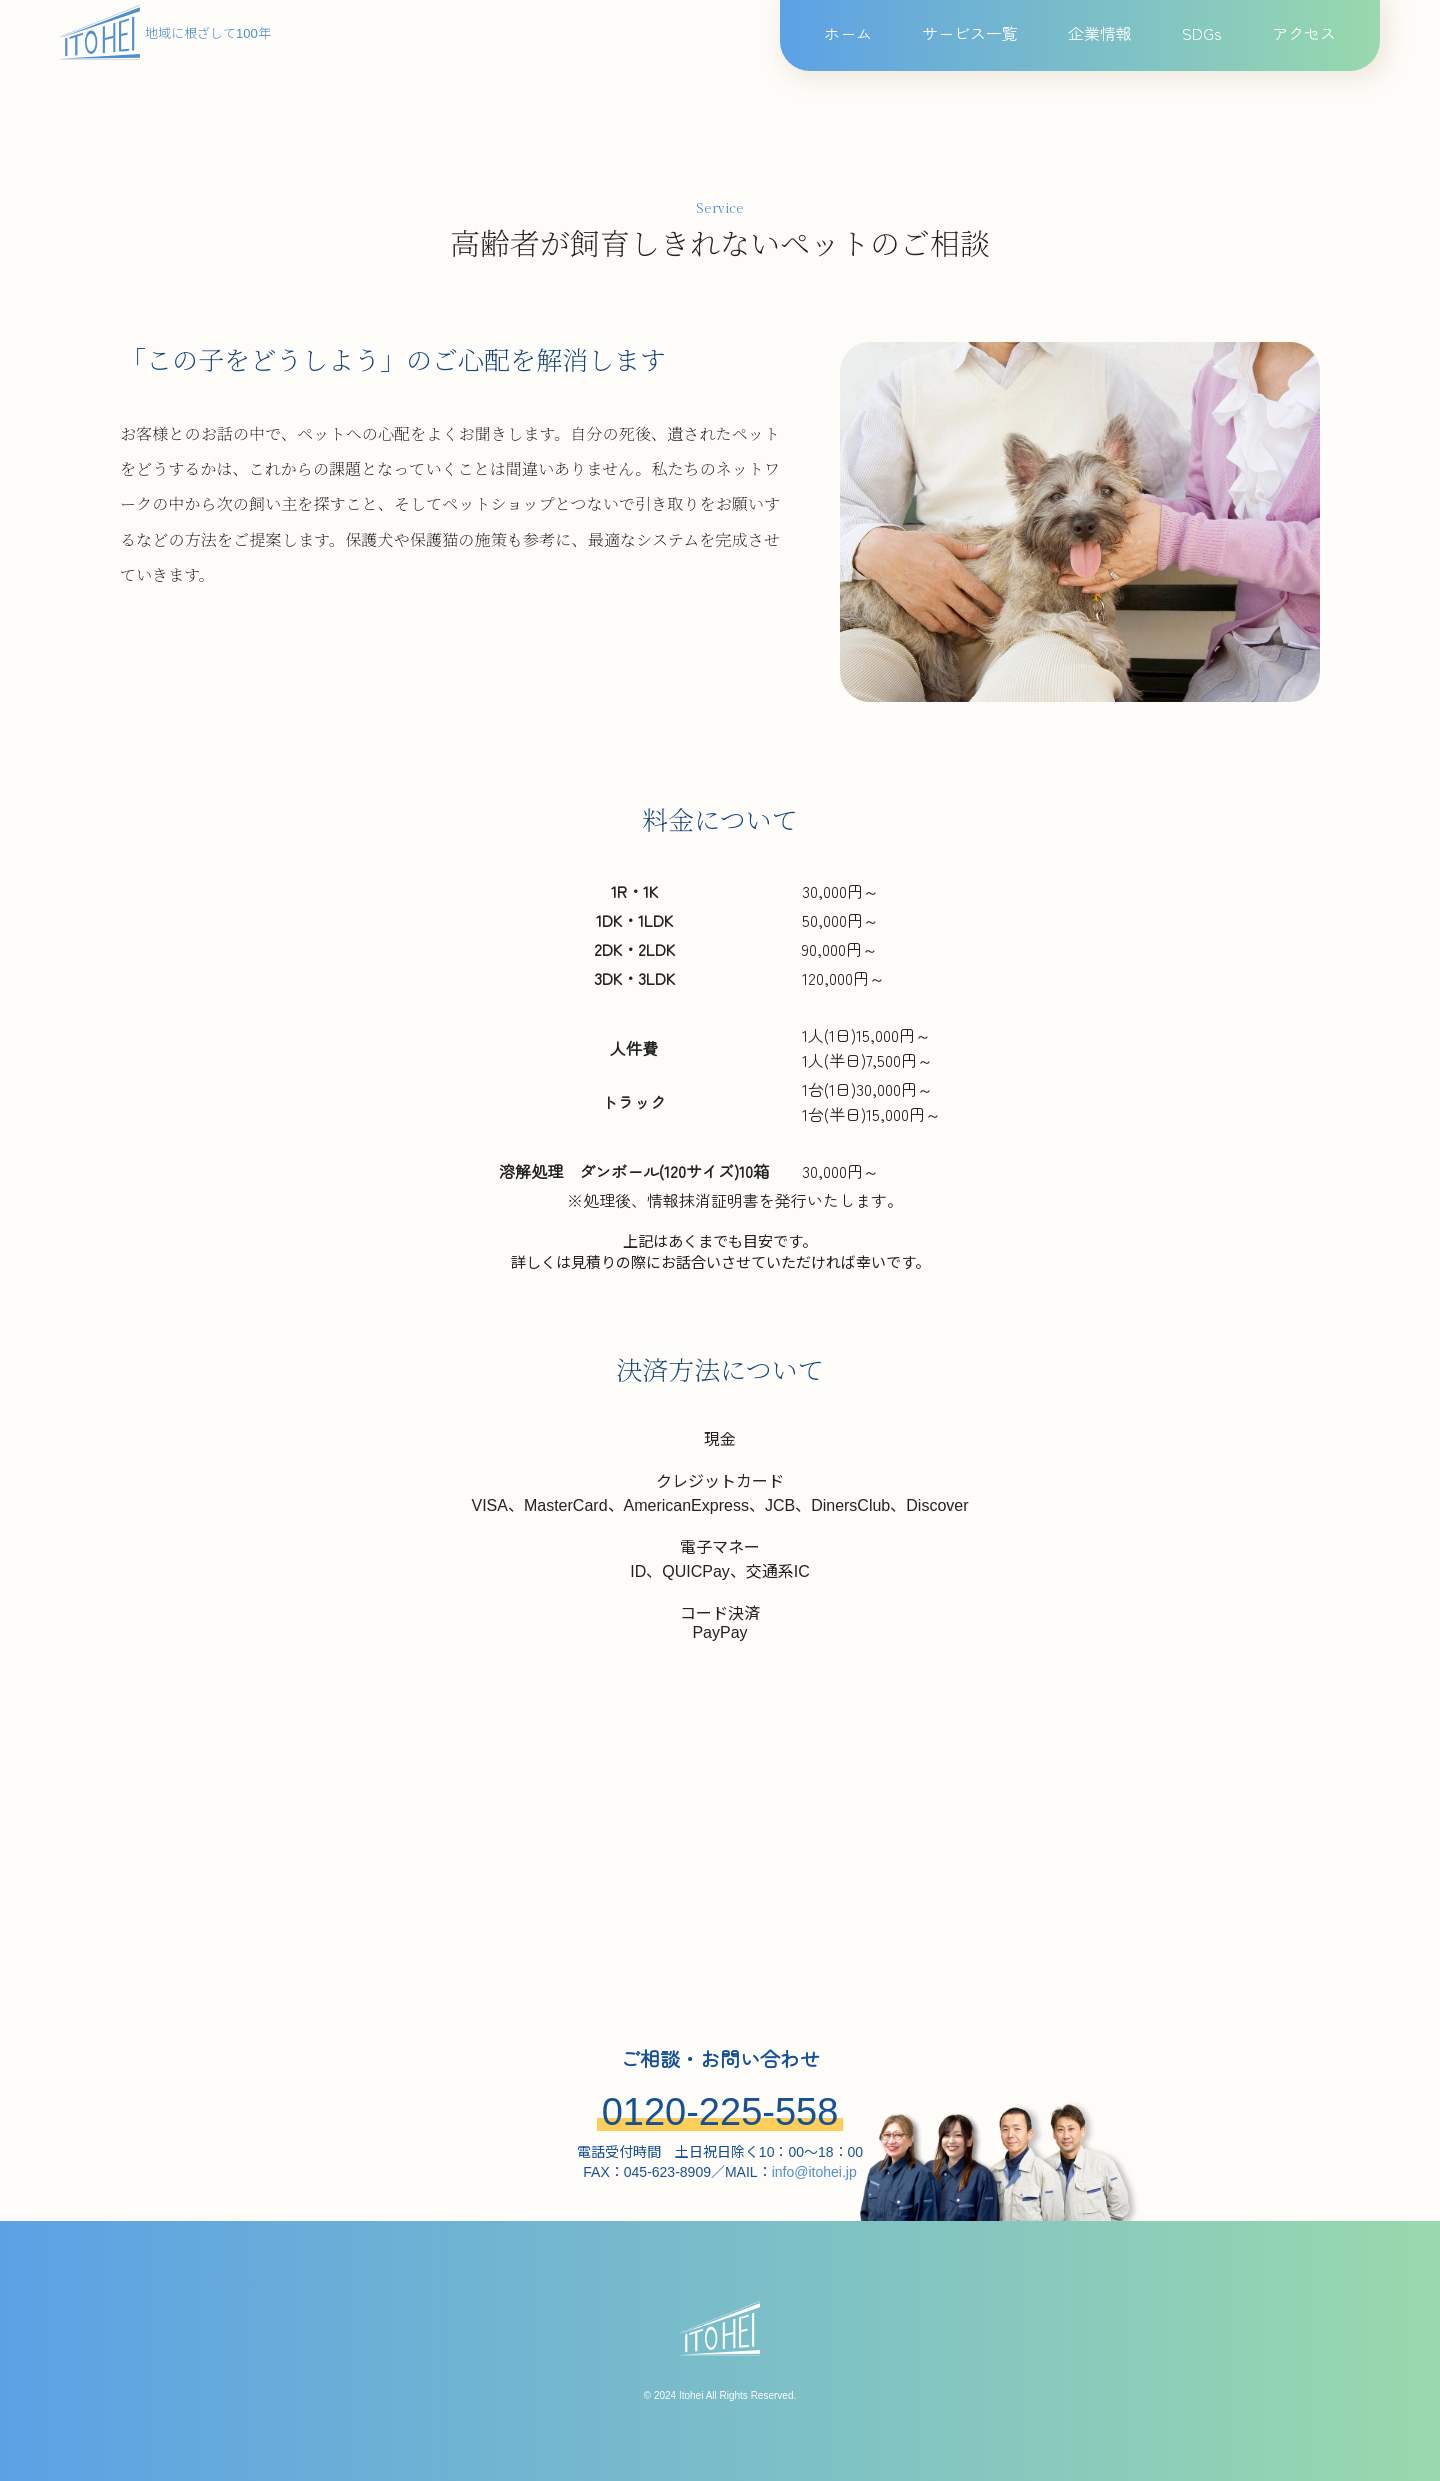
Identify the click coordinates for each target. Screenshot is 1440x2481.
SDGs (1202, 33)
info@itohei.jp (814, 2172)
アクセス (1304, 33)
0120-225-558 (720, 2112)
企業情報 (1100, 33)
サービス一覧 (970, 33)
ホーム (848, 33)
